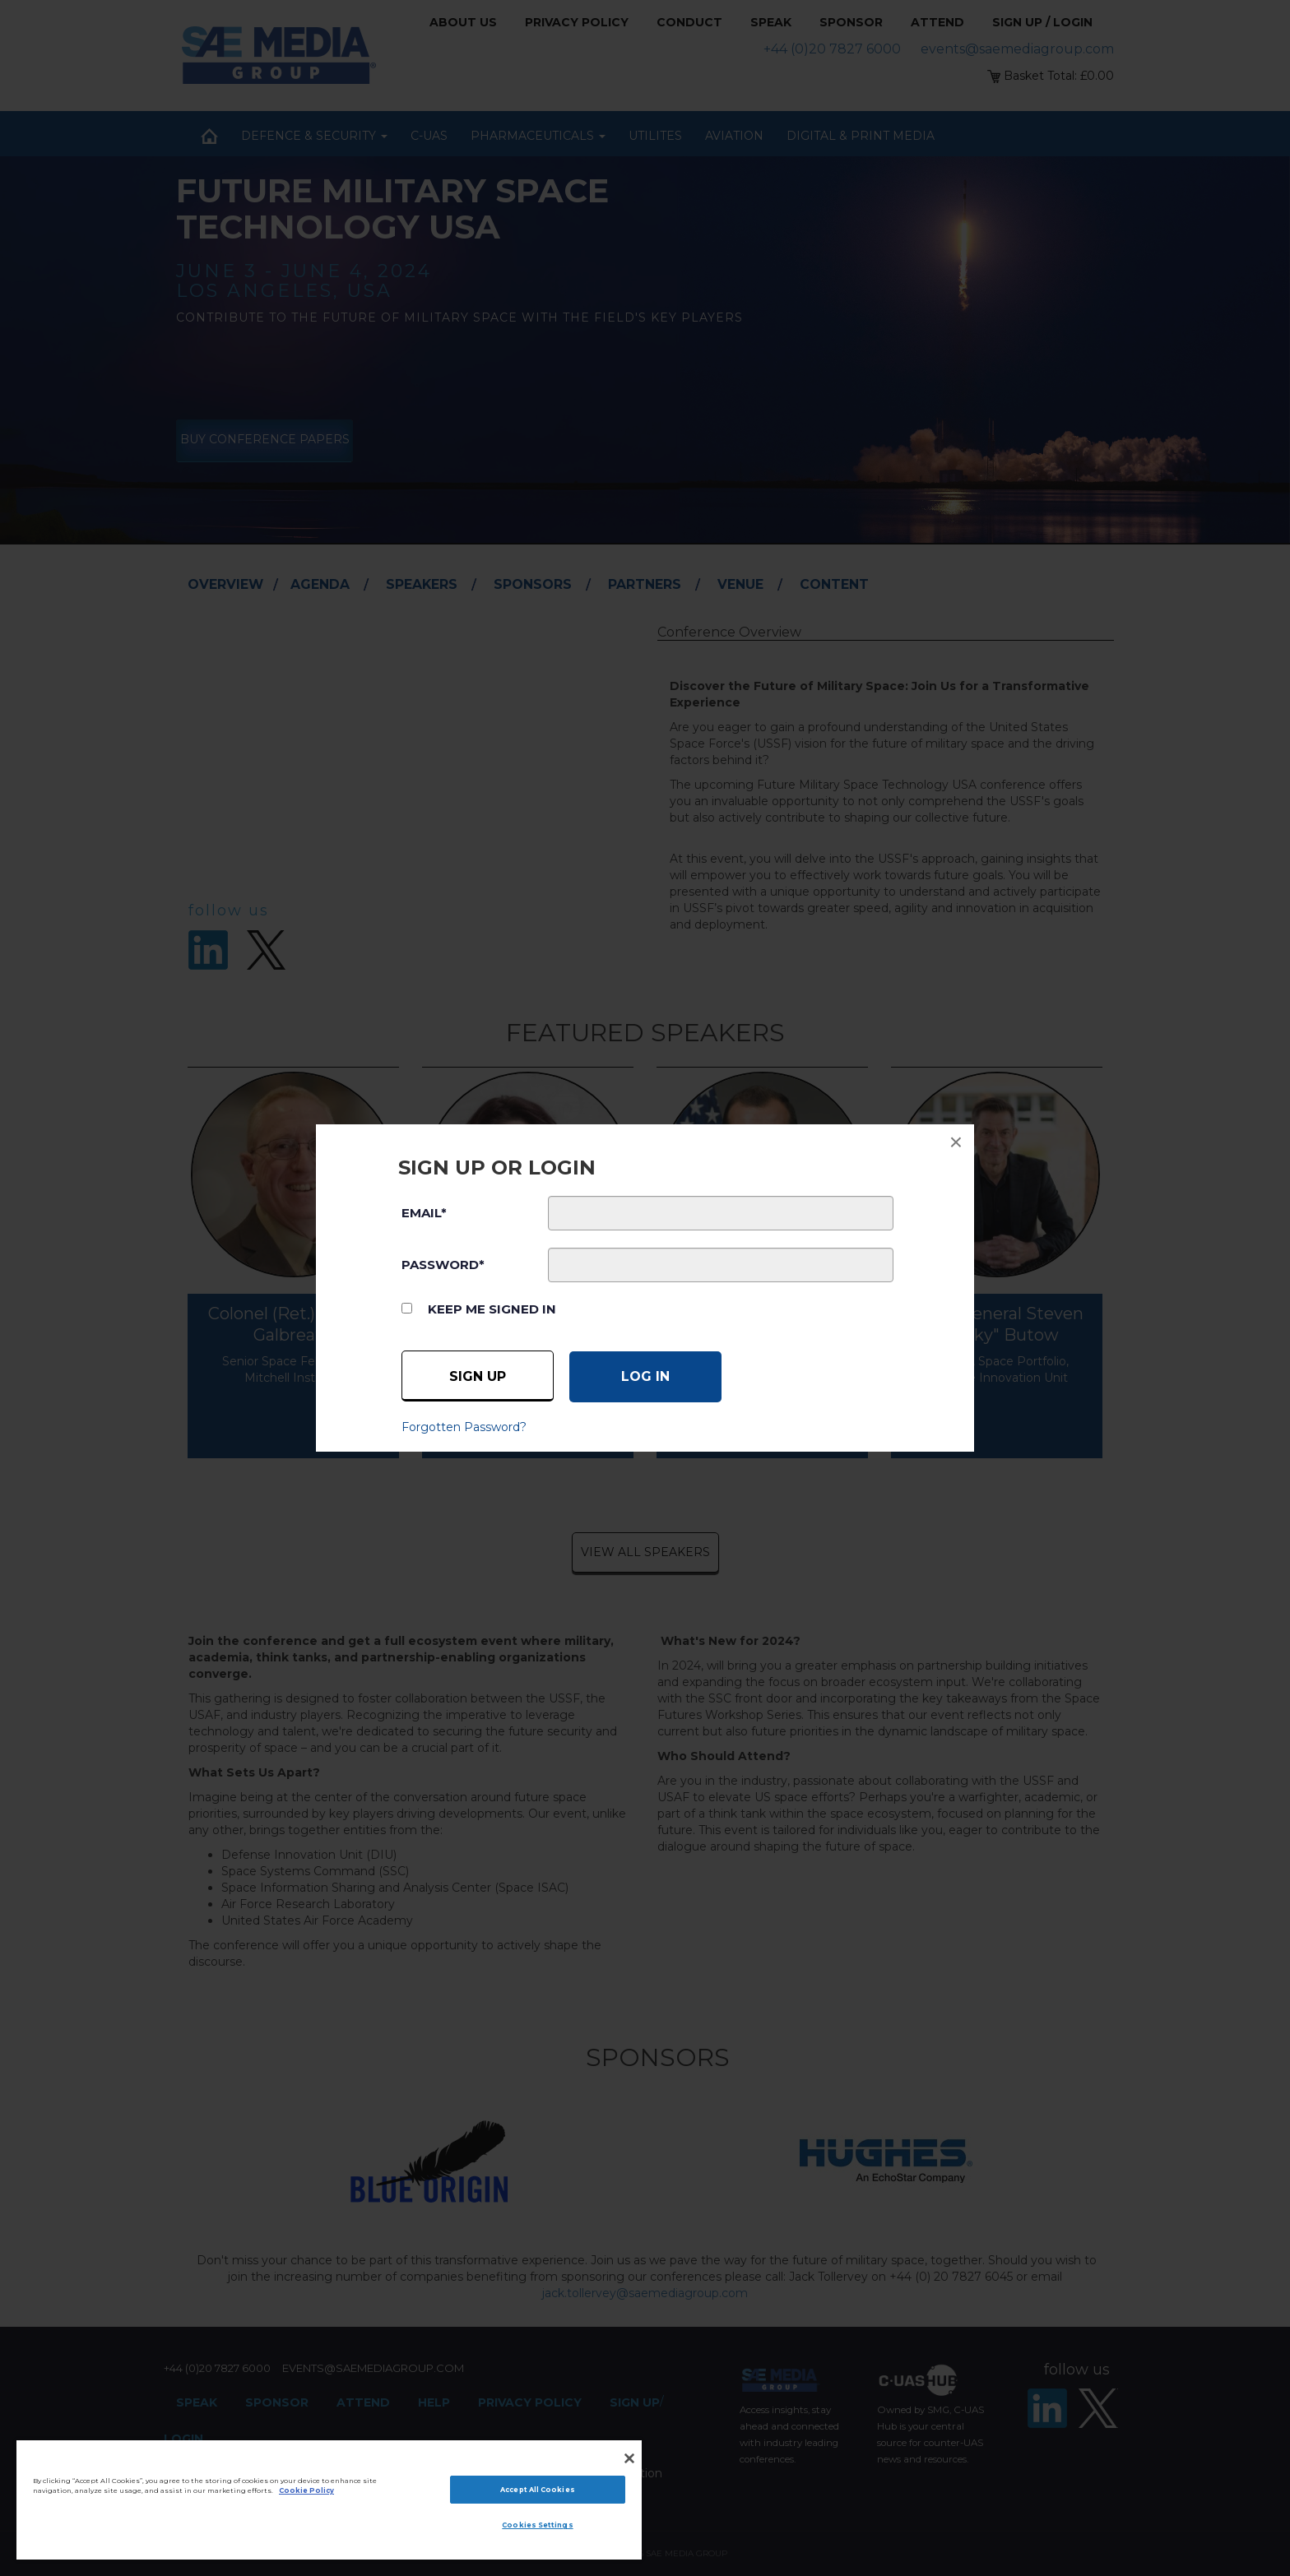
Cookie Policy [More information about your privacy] (306, 2490)
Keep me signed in (492, 1309)
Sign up (477, 1376)
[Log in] (645, 1376)
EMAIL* (424, 1213)
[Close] (629, 2458)
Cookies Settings (537, 2525)
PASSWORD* (443, 1264)
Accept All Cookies (537, 2490)
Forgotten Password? (464, 1427)
